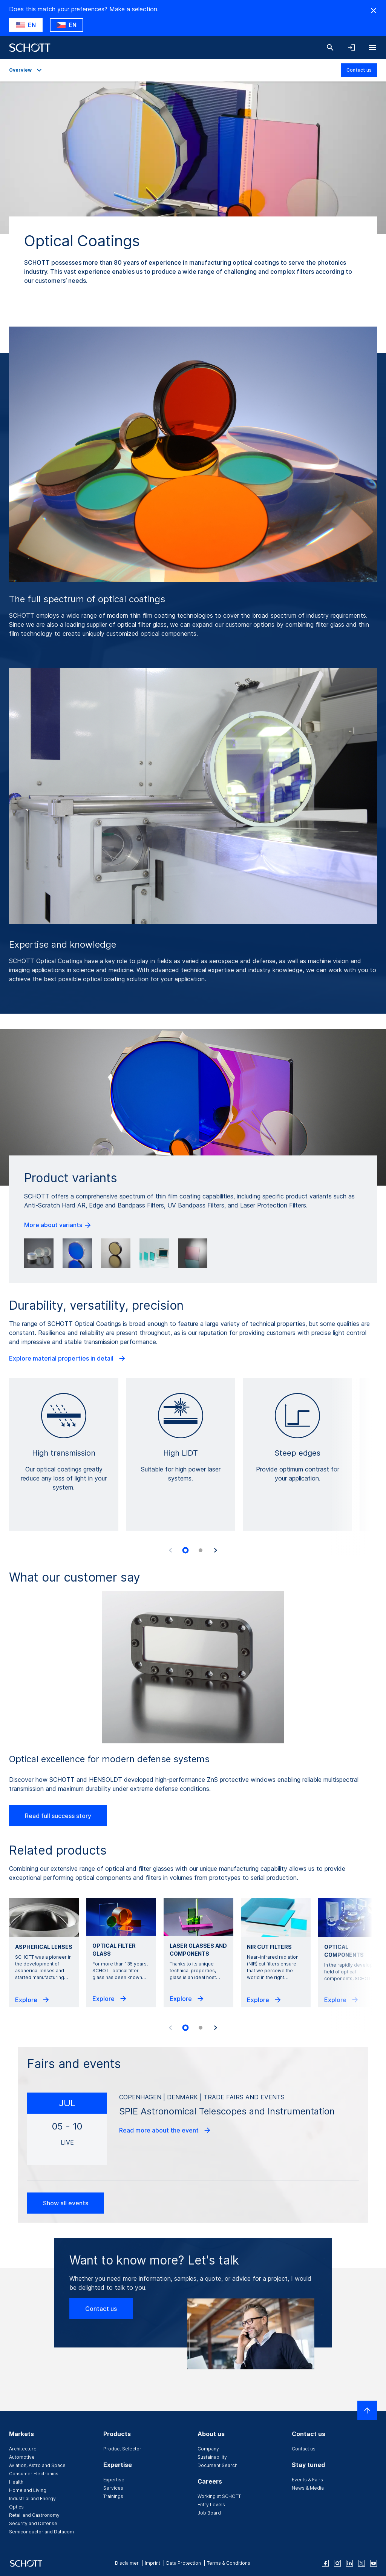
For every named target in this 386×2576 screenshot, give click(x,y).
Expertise (113, 2479)
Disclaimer (127, 2563)
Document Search (217, 2465)
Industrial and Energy (32, 2498)
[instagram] (337, 2563)
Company (208, 2449)
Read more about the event (165, 2130)
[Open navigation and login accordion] (351, 47)
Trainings (113, 2496)
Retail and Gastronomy (34, 2515)
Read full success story (58, 1816)
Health (16, 2482)
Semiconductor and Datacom (41, 2532)
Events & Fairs (307, 2479)
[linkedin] (349, 2563)
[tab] (185, 1550)
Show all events (65, 2203)
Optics (16, 2507)
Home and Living (27, 2490)
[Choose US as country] (26, 25)
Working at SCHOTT (219, 2496)
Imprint (152, 2563)
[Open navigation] (372, 47)
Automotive (22, 2457)
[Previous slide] (170, 1550)
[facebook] (325, 2563)
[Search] (330, 47)
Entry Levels (211, 2504)
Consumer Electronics (33, 2473)
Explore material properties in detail (67, 1358)
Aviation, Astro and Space (37, 2465)
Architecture (23, 2449)
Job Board (209, 2513)
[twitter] (361, 2563)
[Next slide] (215, 1550)
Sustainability (212, 2457)
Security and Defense (33, 2523)
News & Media (308, 2488)
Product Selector (122, 2449)
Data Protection (183, 2563)
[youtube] (373, 2563)
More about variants (58, 1225)
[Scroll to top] (367, 2410)
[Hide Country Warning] (373, 10)
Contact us (359, 70)
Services (113, 2488)
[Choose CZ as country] (66, 25)
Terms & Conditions (228, 2563)
